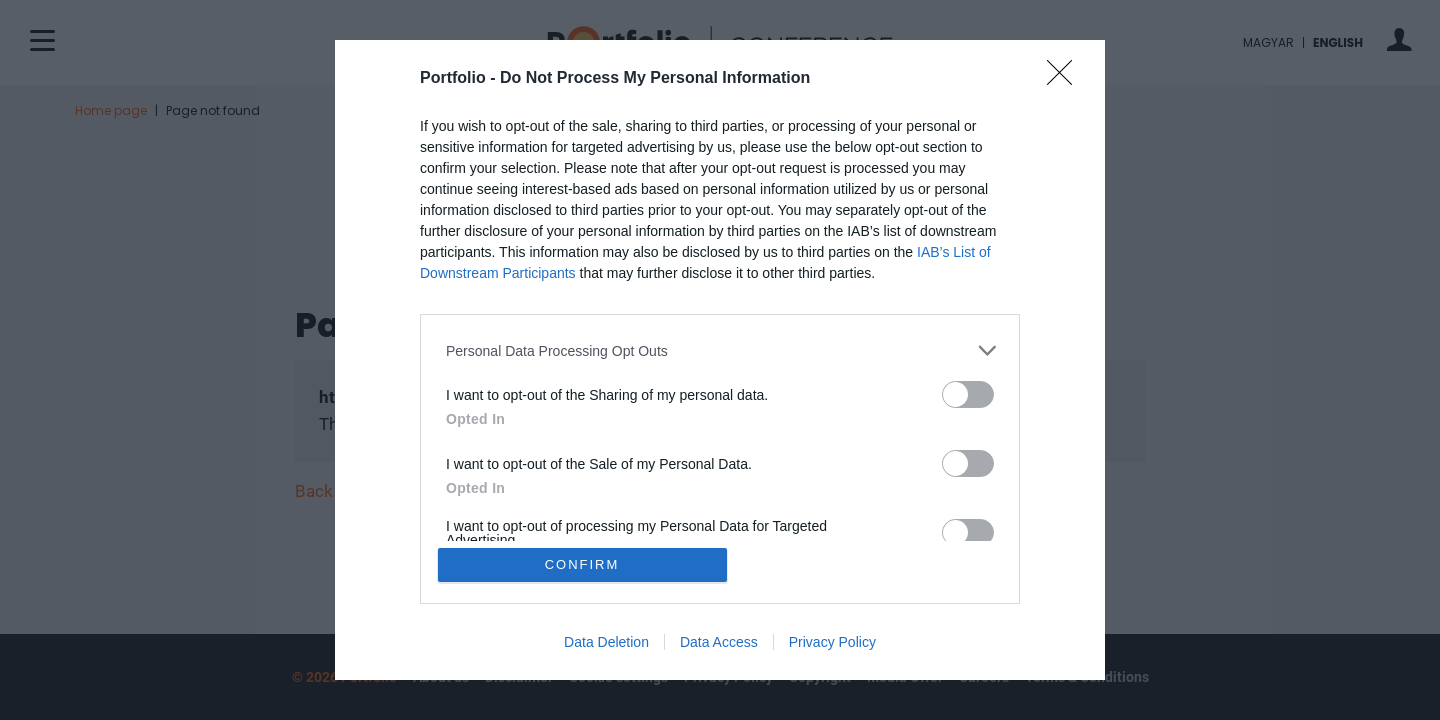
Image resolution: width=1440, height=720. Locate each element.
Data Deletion (606, 642)
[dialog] (720, 360)
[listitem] (720, 350)
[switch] (968, 394)
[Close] (1066, 79)
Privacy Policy (832, 642)
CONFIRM (582, 564)
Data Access (719, 642)
